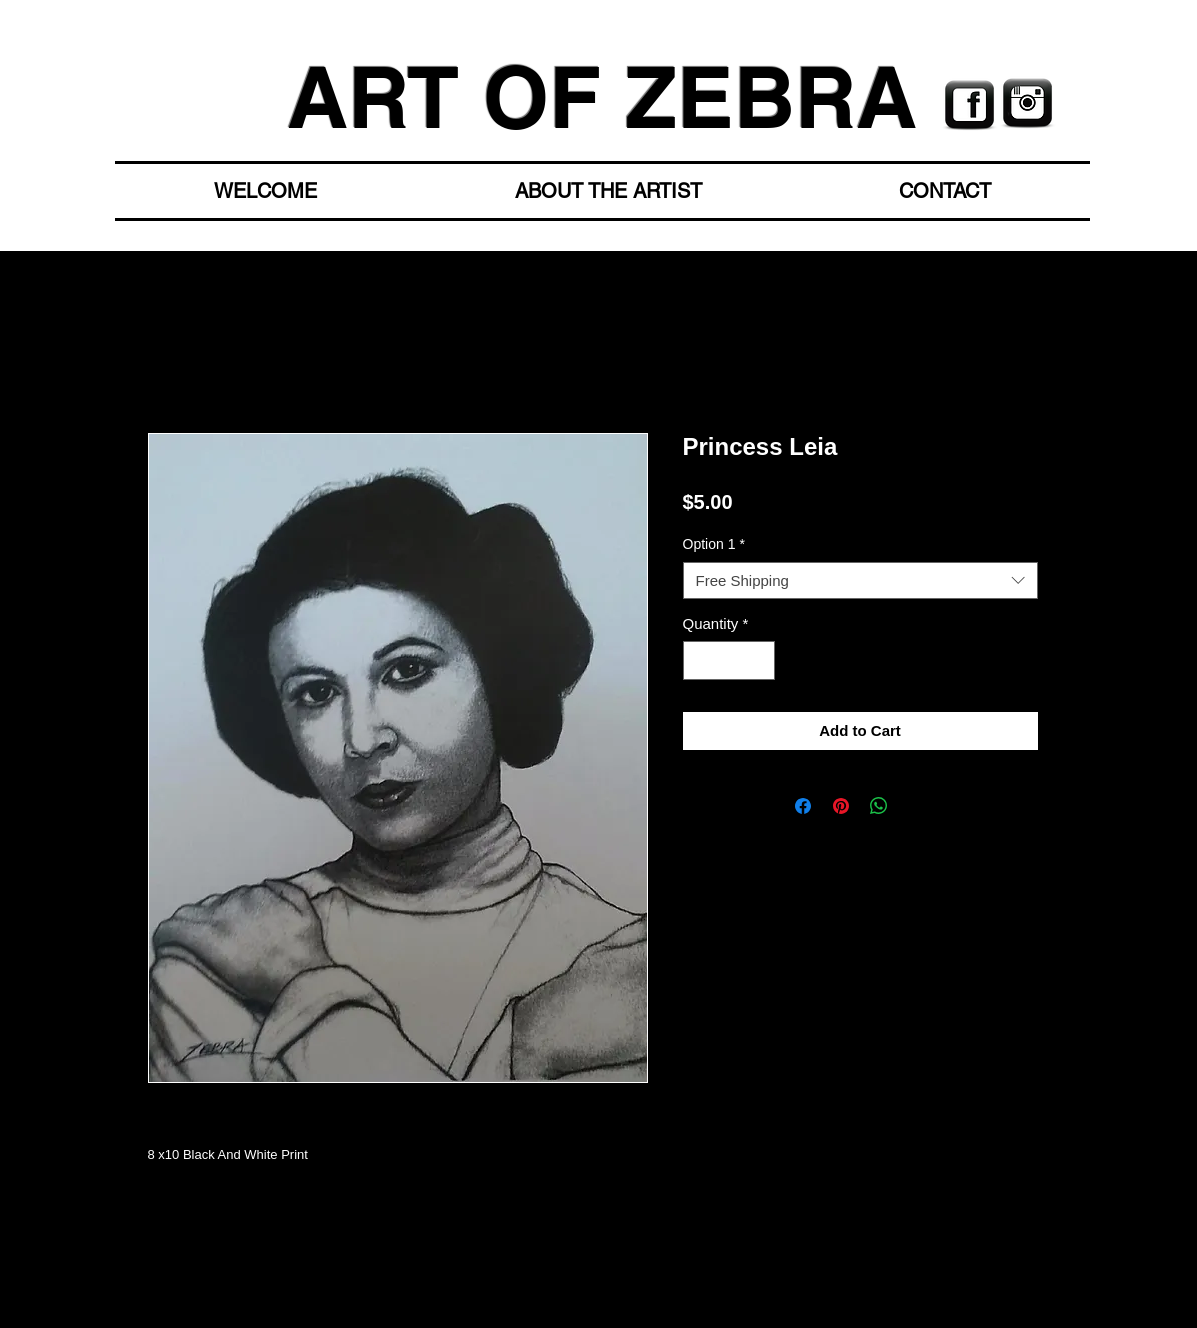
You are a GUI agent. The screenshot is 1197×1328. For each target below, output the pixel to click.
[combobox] (860, 581)
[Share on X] (917, 806)
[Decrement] (699, 660)
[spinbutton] (728, 660)
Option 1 (714, 544)
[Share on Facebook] (803, 806)
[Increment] (758, 660)
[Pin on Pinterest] (841, 806)
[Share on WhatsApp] (879, 806)
